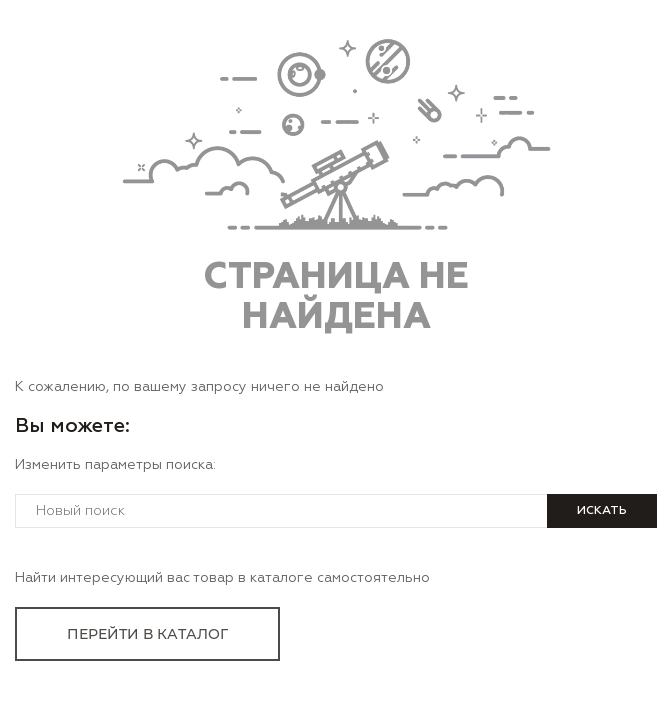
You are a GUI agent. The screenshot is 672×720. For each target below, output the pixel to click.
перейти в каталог (147, 634)
